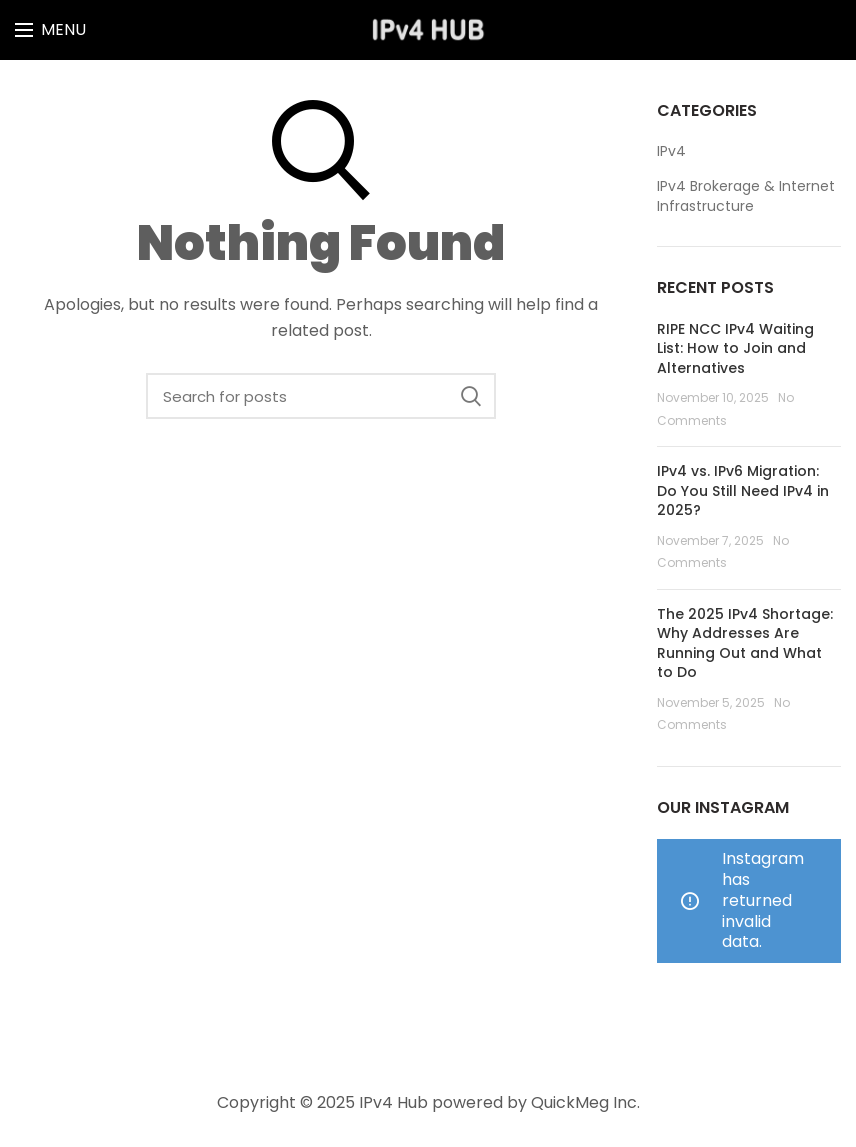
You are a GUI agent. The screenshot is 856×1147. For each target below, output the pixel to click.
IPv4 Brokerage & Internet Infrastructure (746, 196)
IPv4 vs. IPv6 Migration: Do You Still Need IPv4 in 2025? (743, 490)
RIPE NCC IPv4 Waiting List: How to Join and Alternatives (735, 348)
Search (471, 396)
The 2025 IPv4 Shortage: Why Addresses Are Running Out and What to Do (745, 643)
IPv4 (671, 151)
